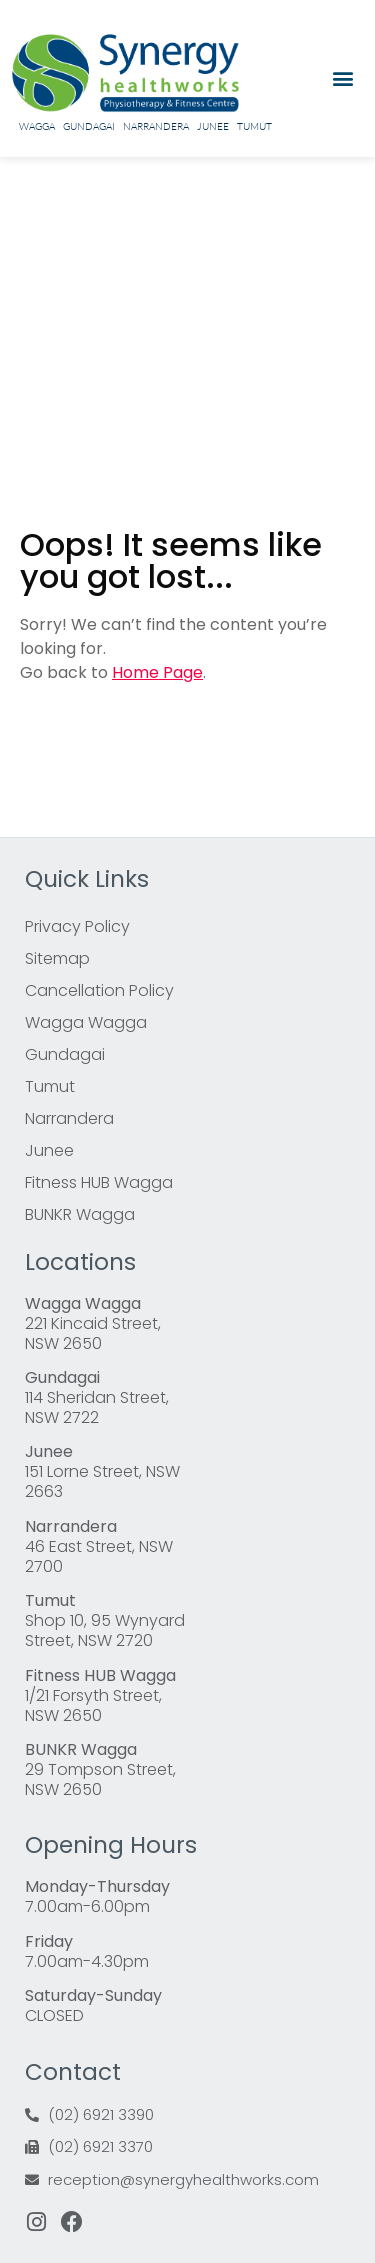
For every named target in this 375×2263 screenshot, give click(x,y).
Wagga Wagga (86, 1022)
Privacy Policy (77, 926)
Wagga (37, 126)
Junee (213, 126)
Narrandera (156, 126)
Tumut (254, 126)
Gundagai (89, 126)
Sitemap (57, 958)
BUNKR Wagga (80, 1214)
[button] (342, 78)
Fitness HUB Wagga (99, 1182)
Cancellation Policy (99, 990)
